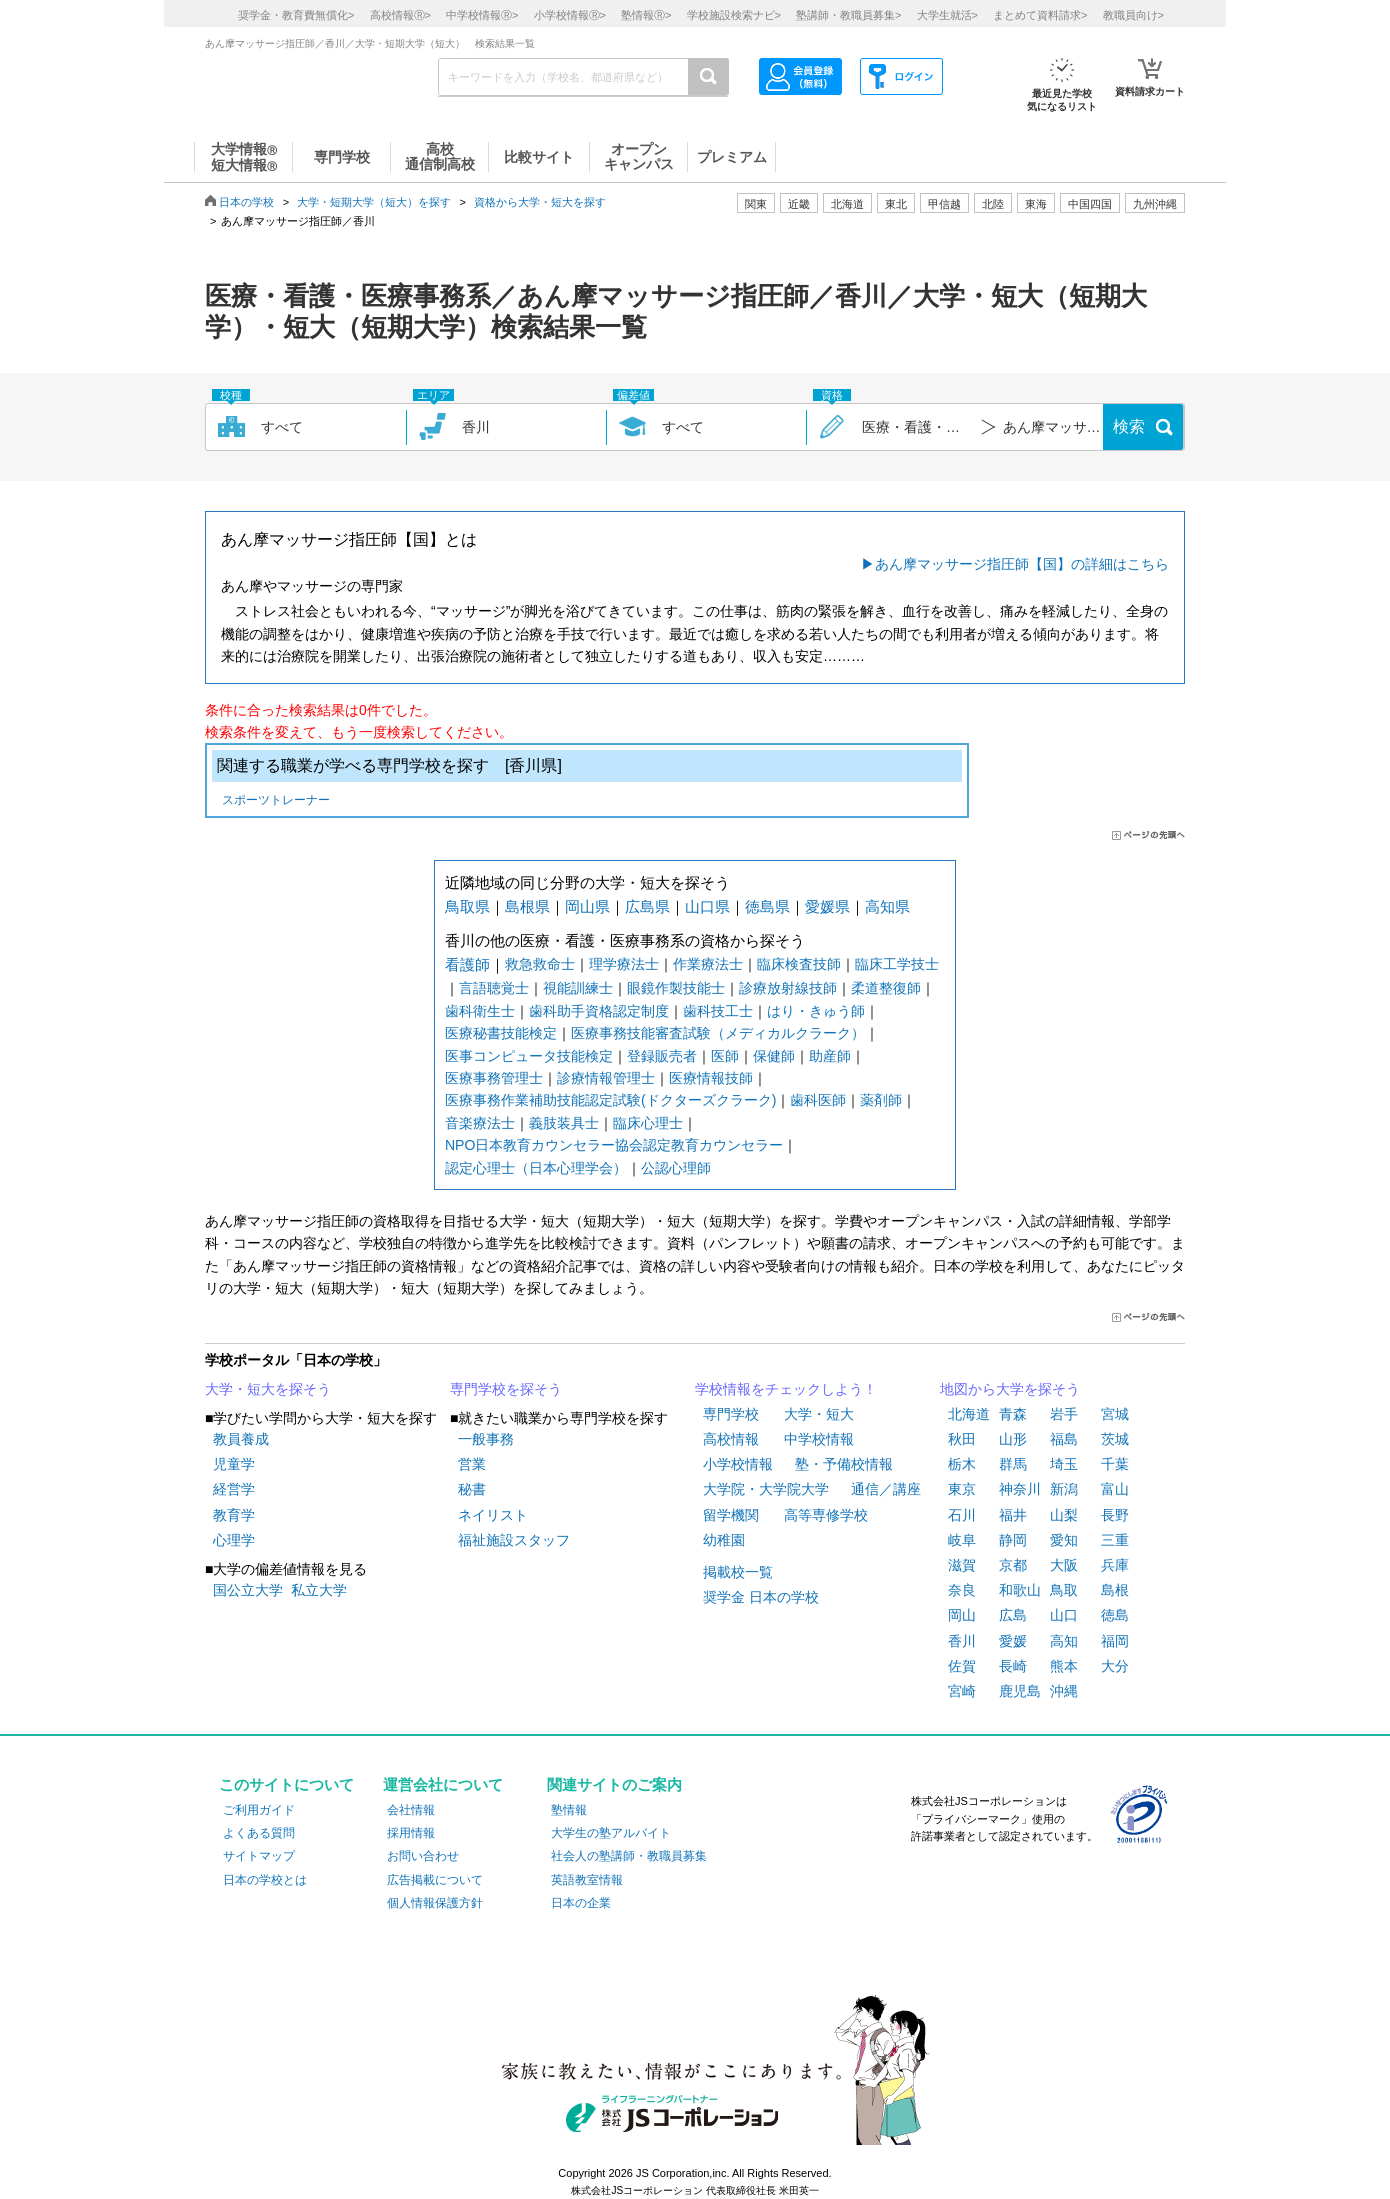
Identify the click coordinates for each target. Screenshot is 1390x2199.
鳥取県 (467, 906)
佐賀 (962, 1666)
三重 (1115, 1540)
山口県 (707, 906)
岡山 (962, 1615)
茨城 (1115, 1439)
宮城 (1115, 1414)
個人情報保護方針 (435, 1903)
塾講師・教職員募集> (848, 15)
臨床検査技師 (799, 964)
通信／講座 (886, 1489)
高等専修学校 (826, 1515)
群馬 (1013, 1464)
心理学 (234, 1540)
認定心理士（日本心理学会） (536, 1168)
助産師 (830, 1056)
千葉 (1115, 1464)
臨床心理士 (648, 1123)
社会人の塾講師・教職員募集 (629, 1856)
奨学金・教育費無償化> (296, 15)
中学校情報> (482, 15)
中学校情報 (819, 1439)
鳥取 (1064, 1590)
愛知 (1064, 1540)
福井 (1013, 1515)
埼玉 (1064, 1464)
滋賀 (962, 1565)
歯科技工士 (718, 1011)
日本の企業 (581, 1903)
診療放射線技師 (788, 988)
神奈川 (1020, 1489)
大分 (1115, 1666)
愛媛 (1013, 1641)
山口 (1064, 1615)
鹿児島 (1020, 1691)
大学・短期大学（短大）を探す (374, 202)
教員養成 (241, 1439)
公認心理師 (676, 1168)
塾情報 (569, 1810)
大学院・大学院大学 (766, 1489)
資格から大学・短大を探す (540, 202)
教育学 (234, 1515)
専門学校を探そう (506, 1389)
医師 (725, 1056)
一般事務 (486, 1439)
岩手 (1064, 1414)
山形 (1013, 1439)
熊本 (1064, 1666)
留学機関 (731, 1515)
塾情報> (646, 15)
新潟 (1064, 1489)
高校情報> (400, 15)
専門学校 (731, 1414)
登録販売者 (662, 1056)
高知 (1064, 1641)
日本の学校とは (265, 1880)
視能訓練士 (578, 988)
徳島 (1115, 1615)
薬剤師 (881, 1100)
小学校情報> (570, 15)
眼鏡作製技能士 (676, 988)
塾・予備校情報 (844, 1464)
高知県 (887, 906)
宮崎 (962, 1691)
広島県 (647, 906)
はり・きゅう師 (816, 1011)
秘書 (472, 1489)
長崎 (1013, 1666)
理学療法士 (624, 964)
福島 (1064, 1439)
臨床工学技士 (897, 964)
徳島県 (767, 906)
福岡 (1115, 1641)
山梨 (1064, 1515)
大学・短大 (819, 1414)
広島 (1013, 1615)
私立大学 (319, 1590)
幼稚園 (724, 1540)
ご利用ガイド (259, 1810)
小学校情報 (738, 1464)
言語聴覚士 (494, 988)
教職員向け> (1133, 15)
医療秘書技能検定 (501, 1033)
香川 (962, 1641)
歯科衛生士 (480, 1011)
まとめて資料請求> (1040, 15)
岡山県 (587, 906)
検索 (1129, 426)
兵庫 (1115, 1565)
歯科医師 (818, 1100)
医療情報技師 (711, 1078)
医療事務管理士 (494, 1078)
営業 (472, 1464)
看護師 (467, 964)
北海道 (847, 204)
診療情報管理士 (606, 1078)
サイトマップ (259, 1856)
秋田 (962, 1439)
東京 (962, 1489)
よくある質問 (259, 1833)
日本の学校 (246, 202)
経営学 (234, 1489)
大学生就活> (947, 15)
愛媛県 (827, 906)
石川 (962, 1515)
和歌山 (1020, 1590)
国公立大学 (248, 1590)
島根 (1115, 1590)
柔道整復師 (886, 988)
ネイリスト (493, 1515)
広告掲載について (435, 1880)
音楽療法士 (480, 1123)
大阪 (1064, 1565)
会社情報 (411, 1810)
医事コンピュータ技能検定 (529, 1056)
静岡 (1013, 1540)
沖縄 (1064, 1691)
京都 (1013, 1565)
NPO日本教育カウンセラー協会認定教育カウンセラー (614, 1145)
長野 (1115, 1515)
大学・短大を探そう (268, 1389)
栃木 (962, 1464)
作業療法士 (708, 964)
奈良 (962, 1590)
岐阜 (962, 1540)
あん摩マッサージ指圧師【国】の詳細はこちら (1022, 564)
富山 (1115, 1489)
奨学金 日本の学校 (761, 1597)
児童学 (234, 1464)
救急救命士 (540, 964)
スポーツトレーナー (276, 801)
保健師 (774, 1056)
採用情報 (411, 1833)
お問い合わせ (423, 1856)
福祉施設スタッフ (514, 1540)
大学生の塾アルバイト (611, 1833)
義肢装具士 (564, 1123)
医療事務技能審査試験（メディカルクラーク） (718, 1033)
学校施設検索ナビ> (734, 15)
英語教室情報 (587, 1880)
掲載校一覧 (738, 1572)
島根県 (527, 906)
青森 (1013, 1414)
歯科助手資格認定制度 (599, 1011)
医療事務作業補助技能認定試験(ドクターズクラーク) (610, 1100)
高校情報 (731, 1439)
